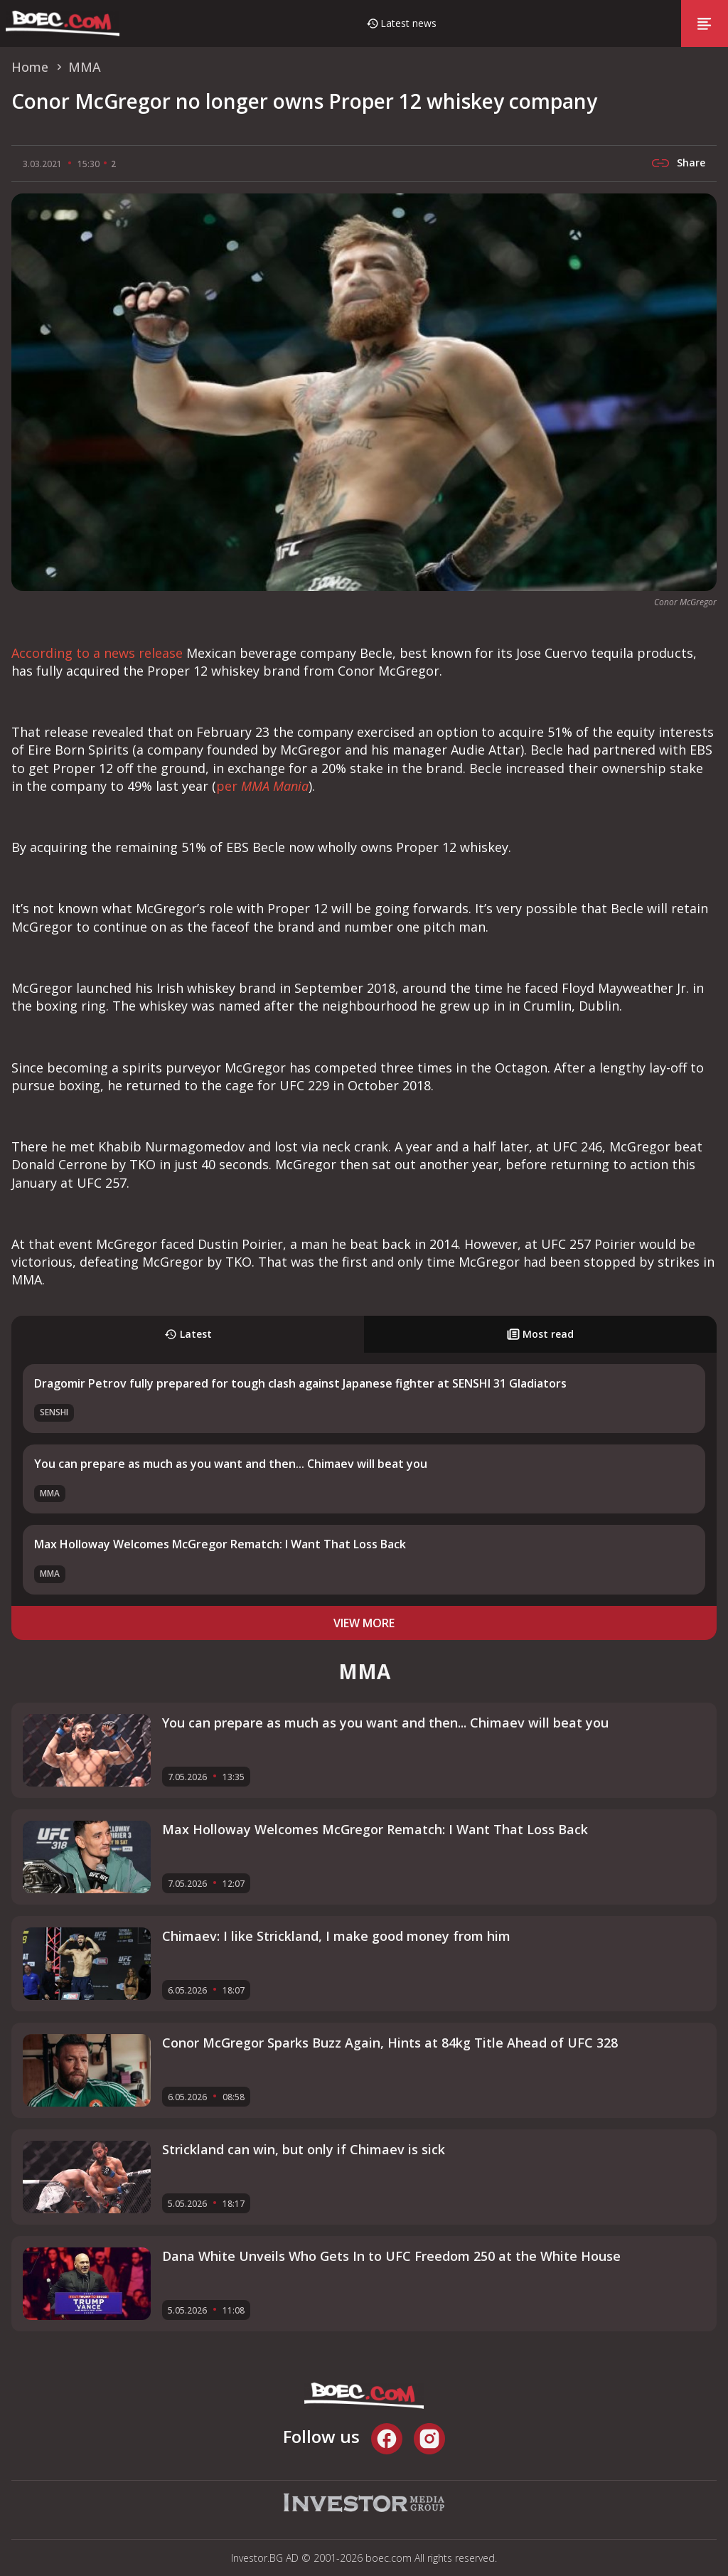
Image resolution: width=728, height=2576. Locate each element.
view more (364, 1623)
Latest (188, 1334)
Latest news (408, 23)
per (262, 785)
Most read (540, 1334)
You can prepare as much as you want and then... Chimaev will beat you (230, 1463)
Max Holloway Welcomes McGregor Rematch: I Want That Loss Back (220, 1544)
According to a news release (97, 652)
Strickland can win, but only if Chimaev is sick (303, 2149)
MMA (50, 1493)
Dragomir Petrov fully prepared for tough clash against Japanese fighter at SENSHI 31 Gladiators (300, 1383)
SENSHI (54, 1412)
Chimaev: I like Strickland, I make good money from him (336, 1935)
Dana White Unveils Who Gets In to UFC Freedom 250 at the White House (391, 2255)
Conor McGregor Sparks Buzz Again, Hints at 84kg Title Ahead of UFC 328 (390, 2042)
